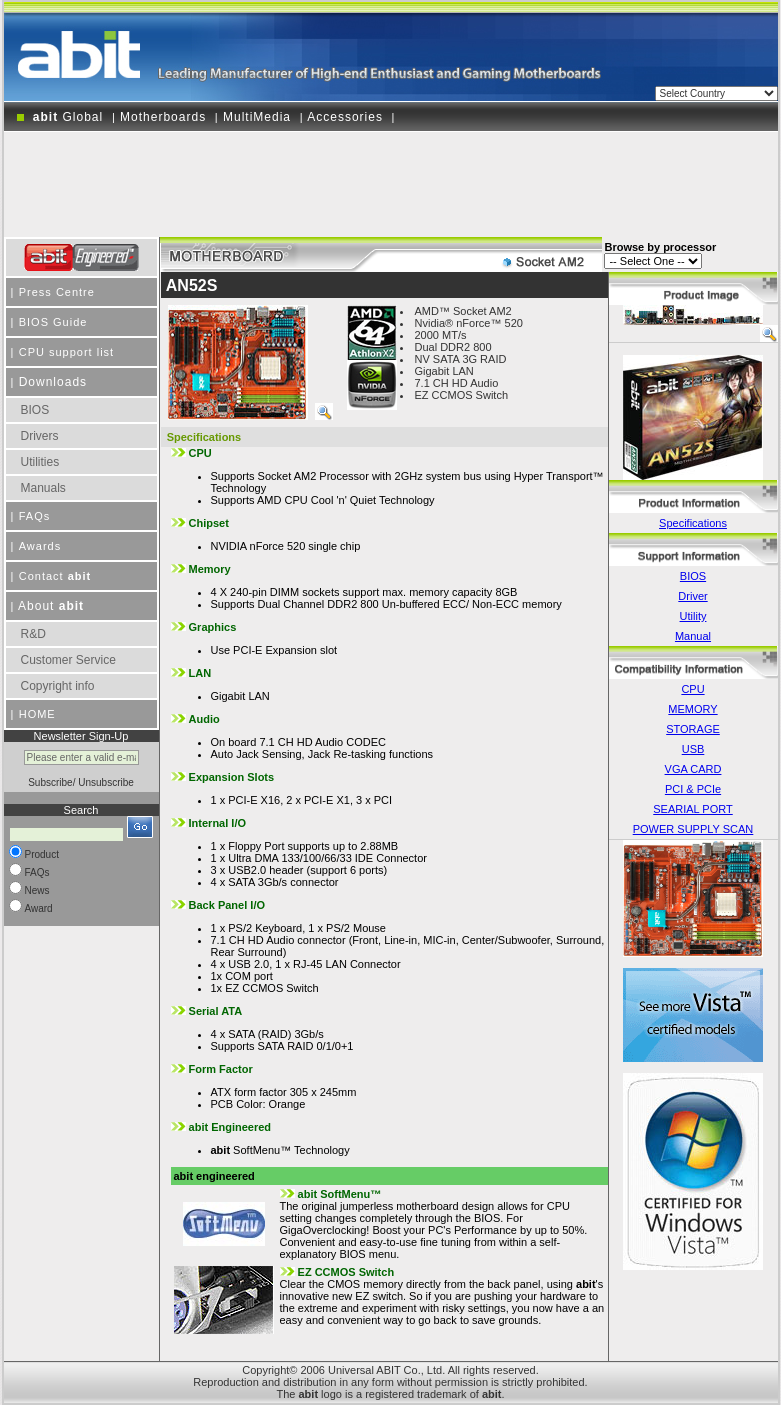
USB (693, 749)
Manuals (43, 488)
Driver (692, 596)
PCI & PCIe (693, 789)
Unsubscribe (106, 782)
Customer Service (68, 660)
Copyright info (58, 686)
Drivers (40, 436)
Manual (693, 636)
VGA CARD (693, 769)
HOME (37, 714)
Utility (693, 616)
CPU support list (66, 352)
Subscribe (50, 782)
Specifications (693, 523)
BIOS (35, 410)
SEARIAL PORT (692, 809)
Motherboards (163, 117)
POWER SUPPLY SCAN (693, 829)
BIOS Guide (53, 322)
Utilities (40, 462)
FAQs (35, 516)
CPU (692, 689)
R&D (33, 634)
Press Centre (57, 292)
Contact (55, 576)
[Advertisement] (391, 177)
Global (66, 117)
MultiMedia (257, 117)
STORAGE (693, 729)
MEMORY (692, 709)
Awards (40, 546)
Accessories (345, 117)
